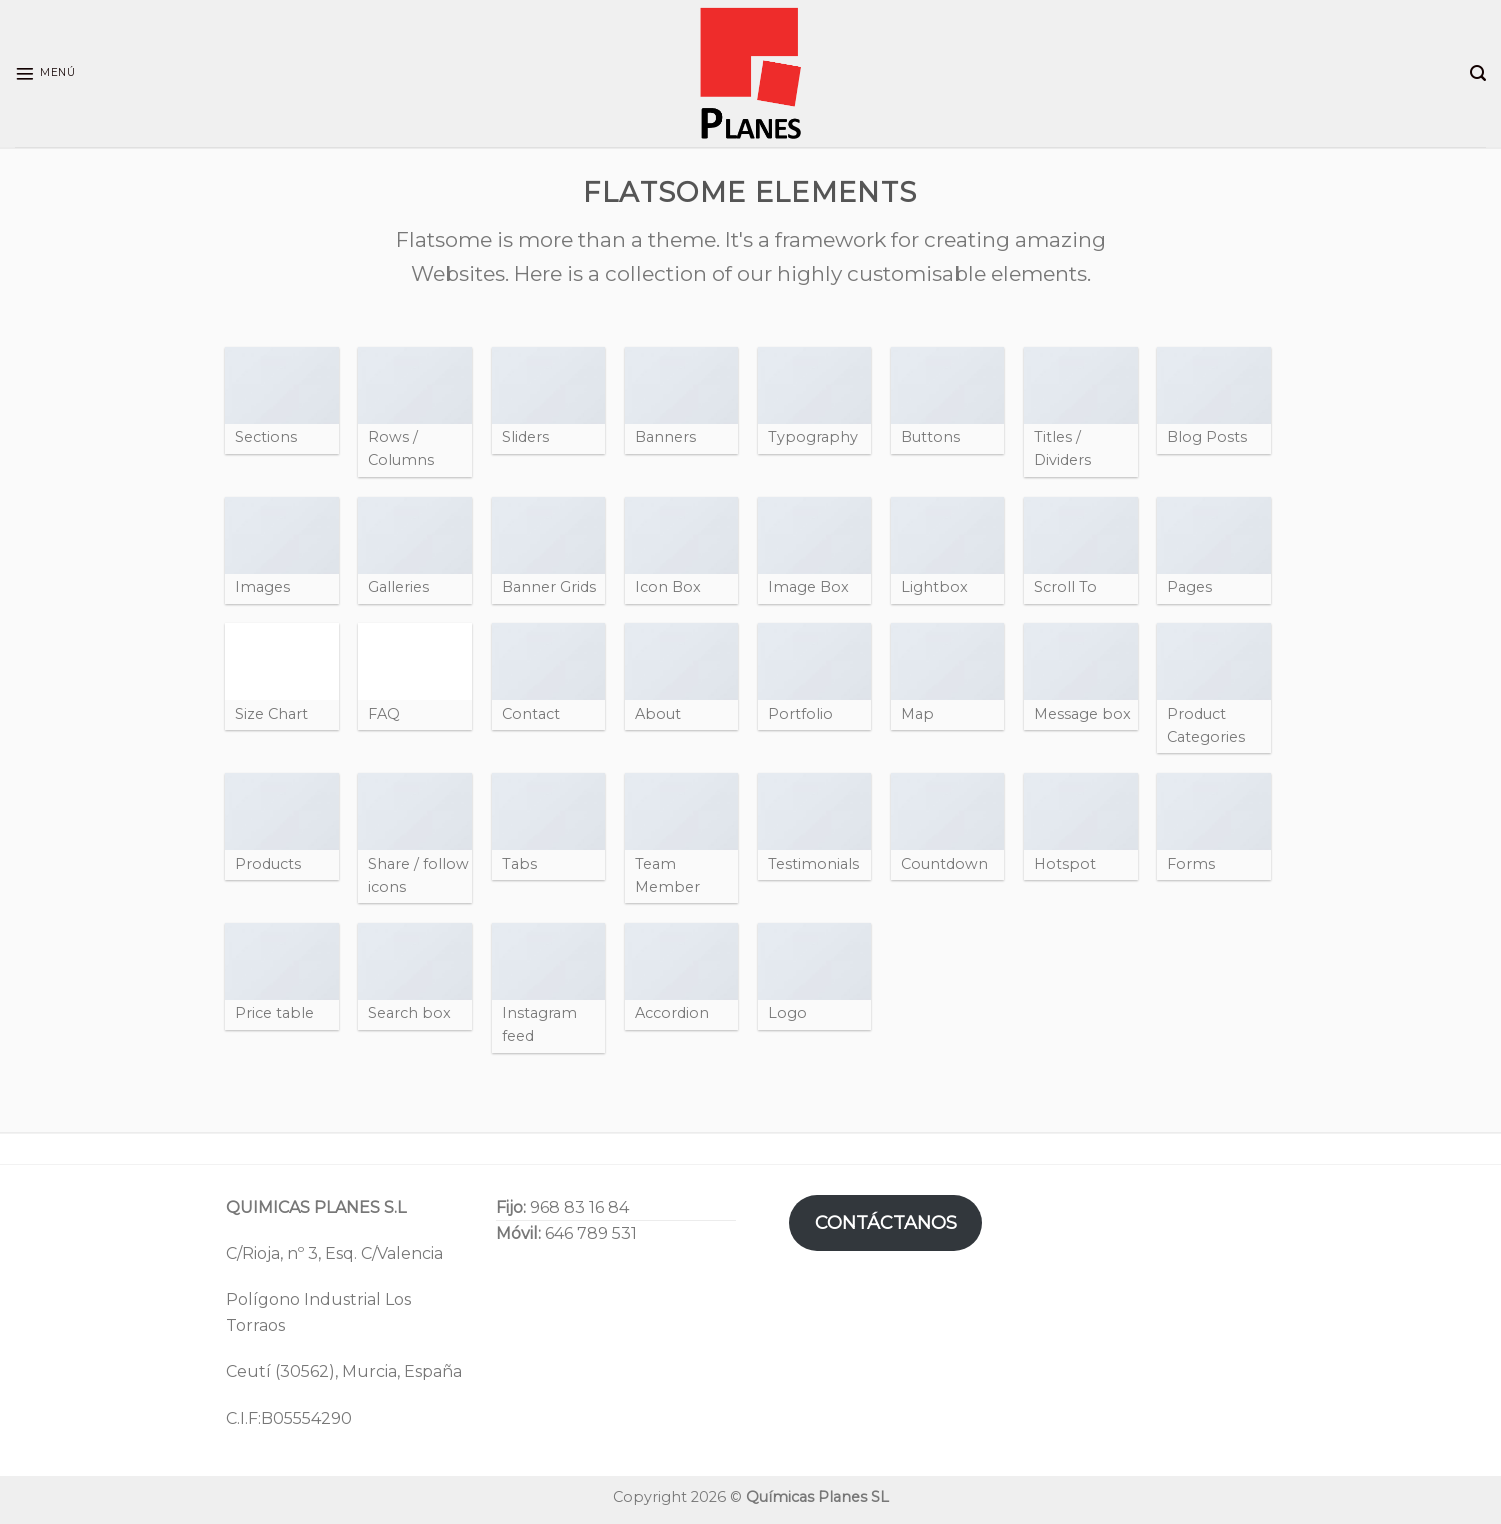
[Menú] (45, 74)
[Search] (1478, 73)
